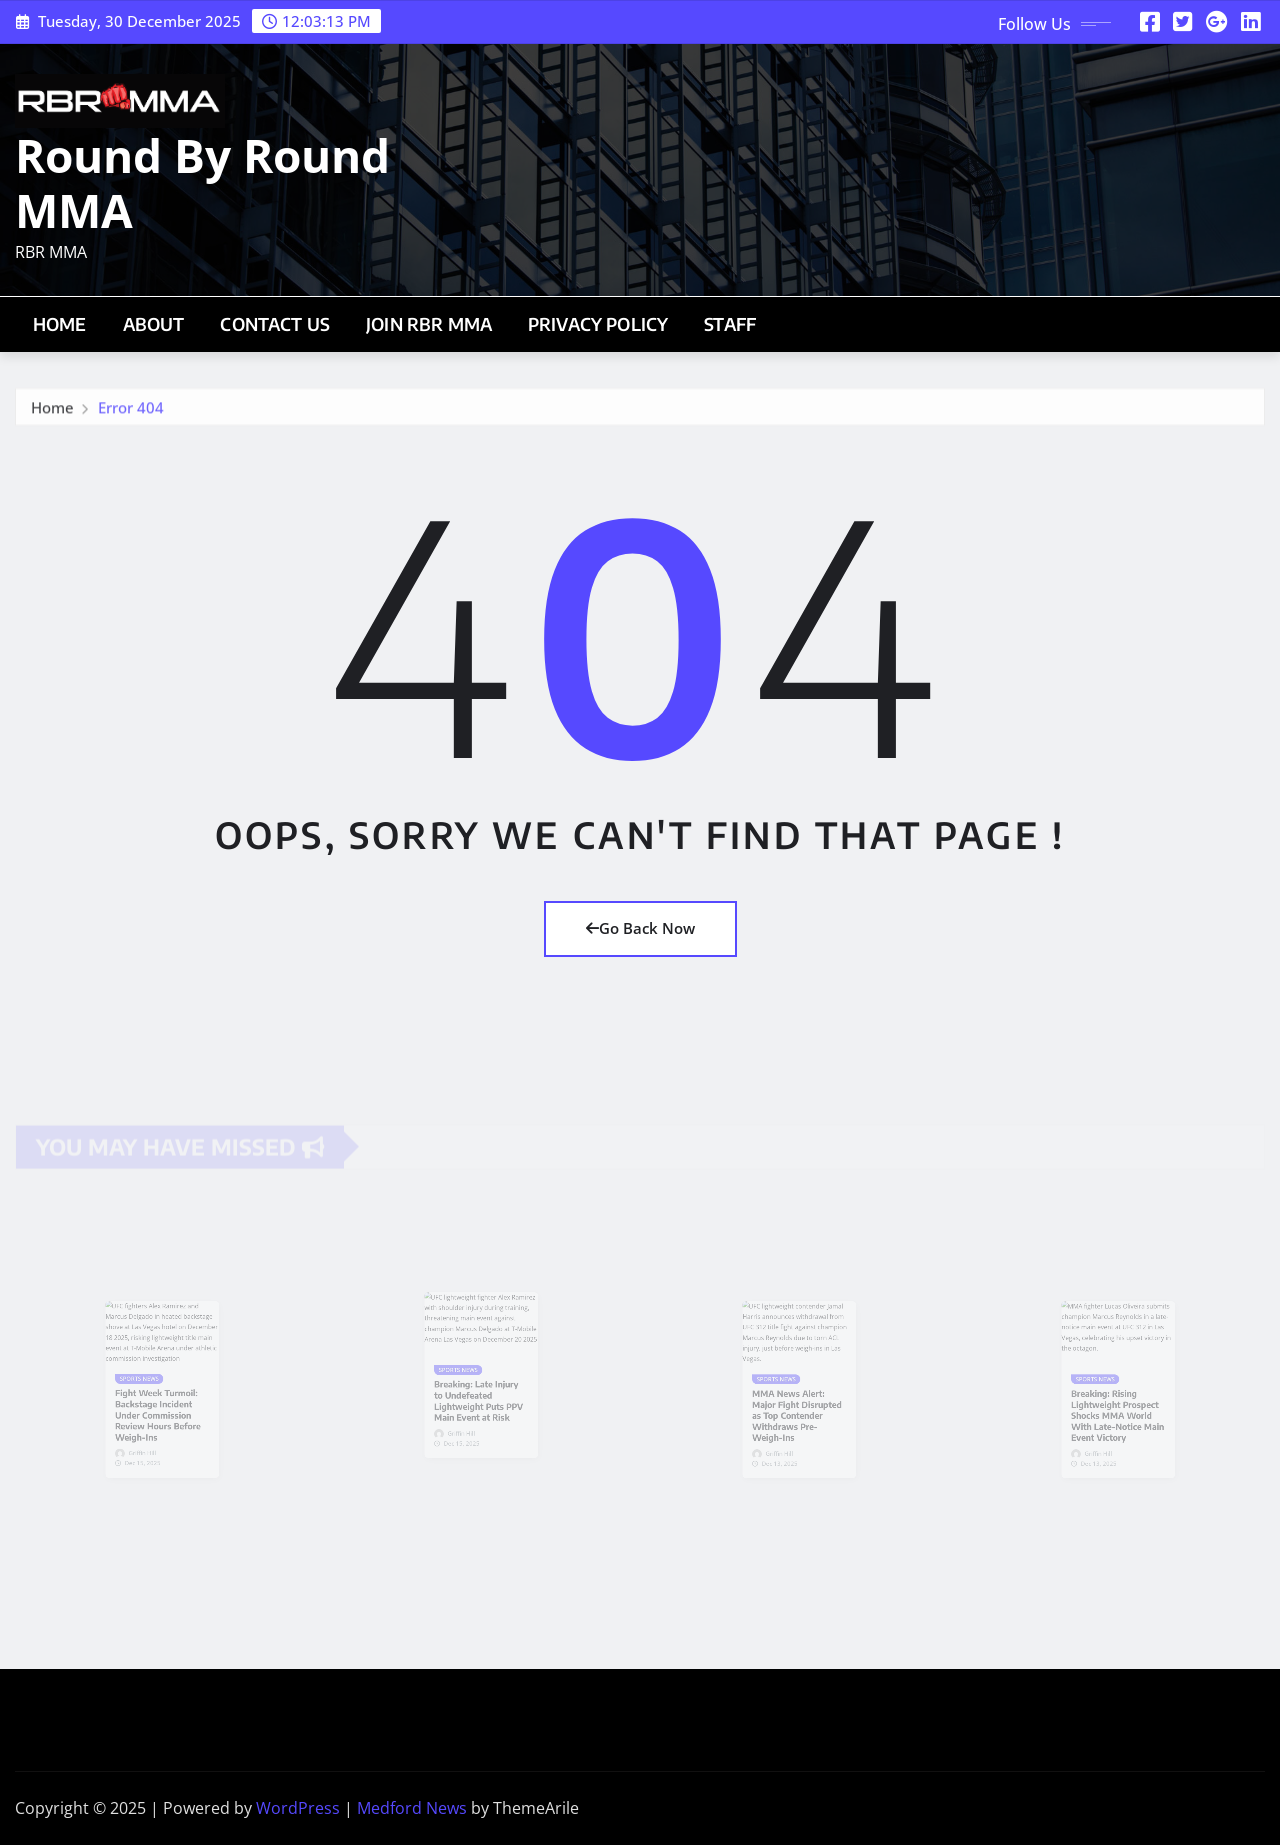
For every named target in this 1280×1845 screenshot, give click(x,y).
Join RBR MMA (429, 324)
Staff (730, 324)
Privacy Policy (598, 324)
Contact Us (275, 324)
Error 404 (131, 412)
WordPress (298, 1808)
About (154, 324)
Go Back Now (640, 928)
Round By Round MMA (202, 182)
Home (60, 324)
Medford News (412, 1808)
